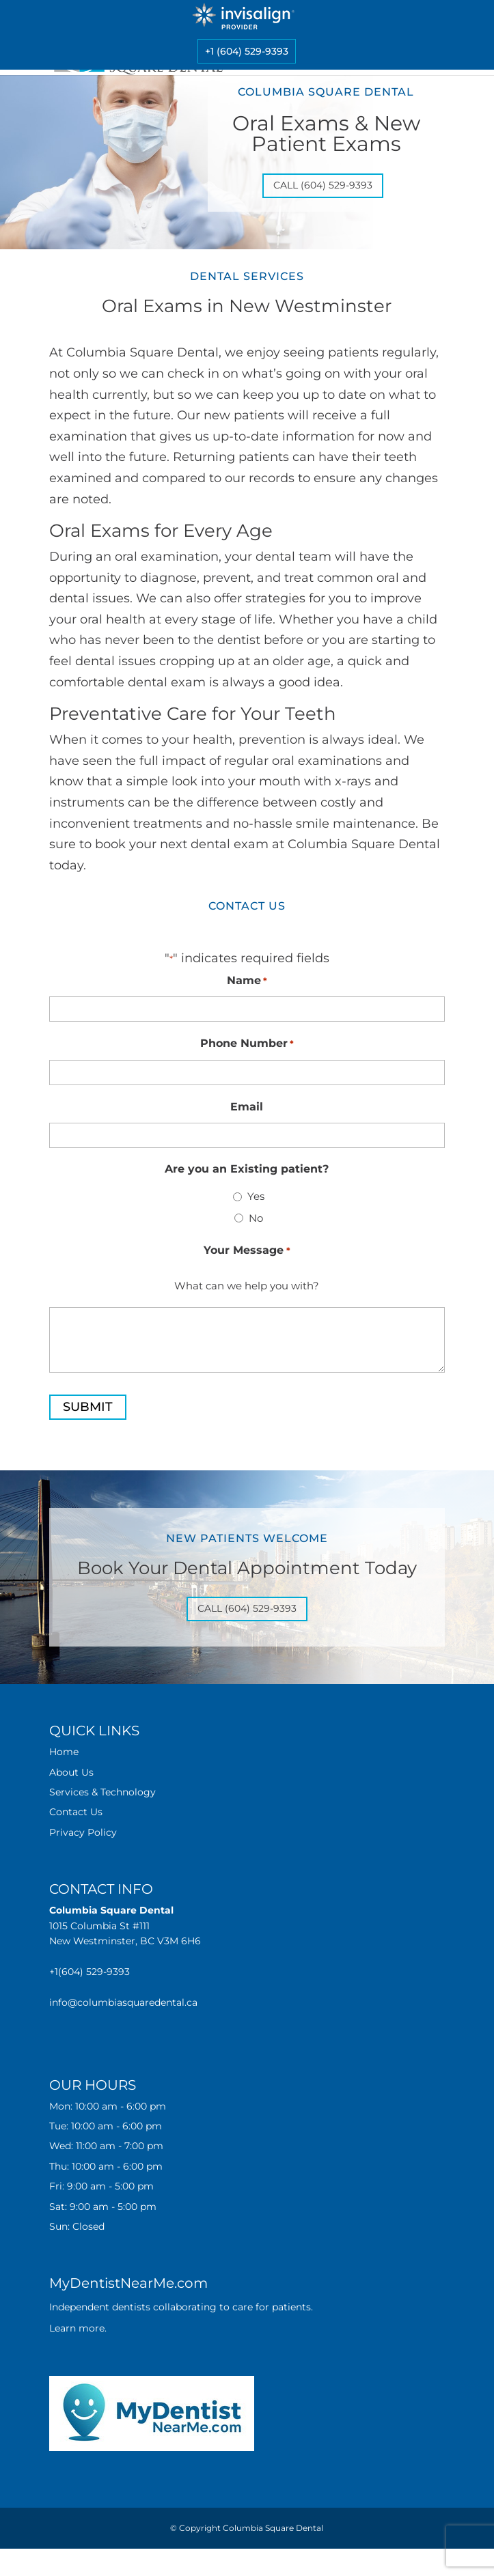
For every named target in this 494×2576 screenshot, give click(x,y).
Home (64, 1752)
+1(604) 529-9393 (89, 1971)
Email (246, 1106)
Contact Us (75, 1812)
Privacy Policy (83, 1832)
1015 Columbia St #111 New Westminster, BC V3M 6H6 (125, 1925)
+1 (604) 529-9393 (246, 51)
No (256, 1218)
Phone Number (247, 1043)
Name (247, 981)
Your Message (247, 1250)
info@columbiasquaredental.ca (123, 2002)
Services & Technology (102, 1792)
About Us (71, 1772)
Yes (255, 1196)
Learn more (77, 2328)
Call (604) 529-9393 (322, 185)
